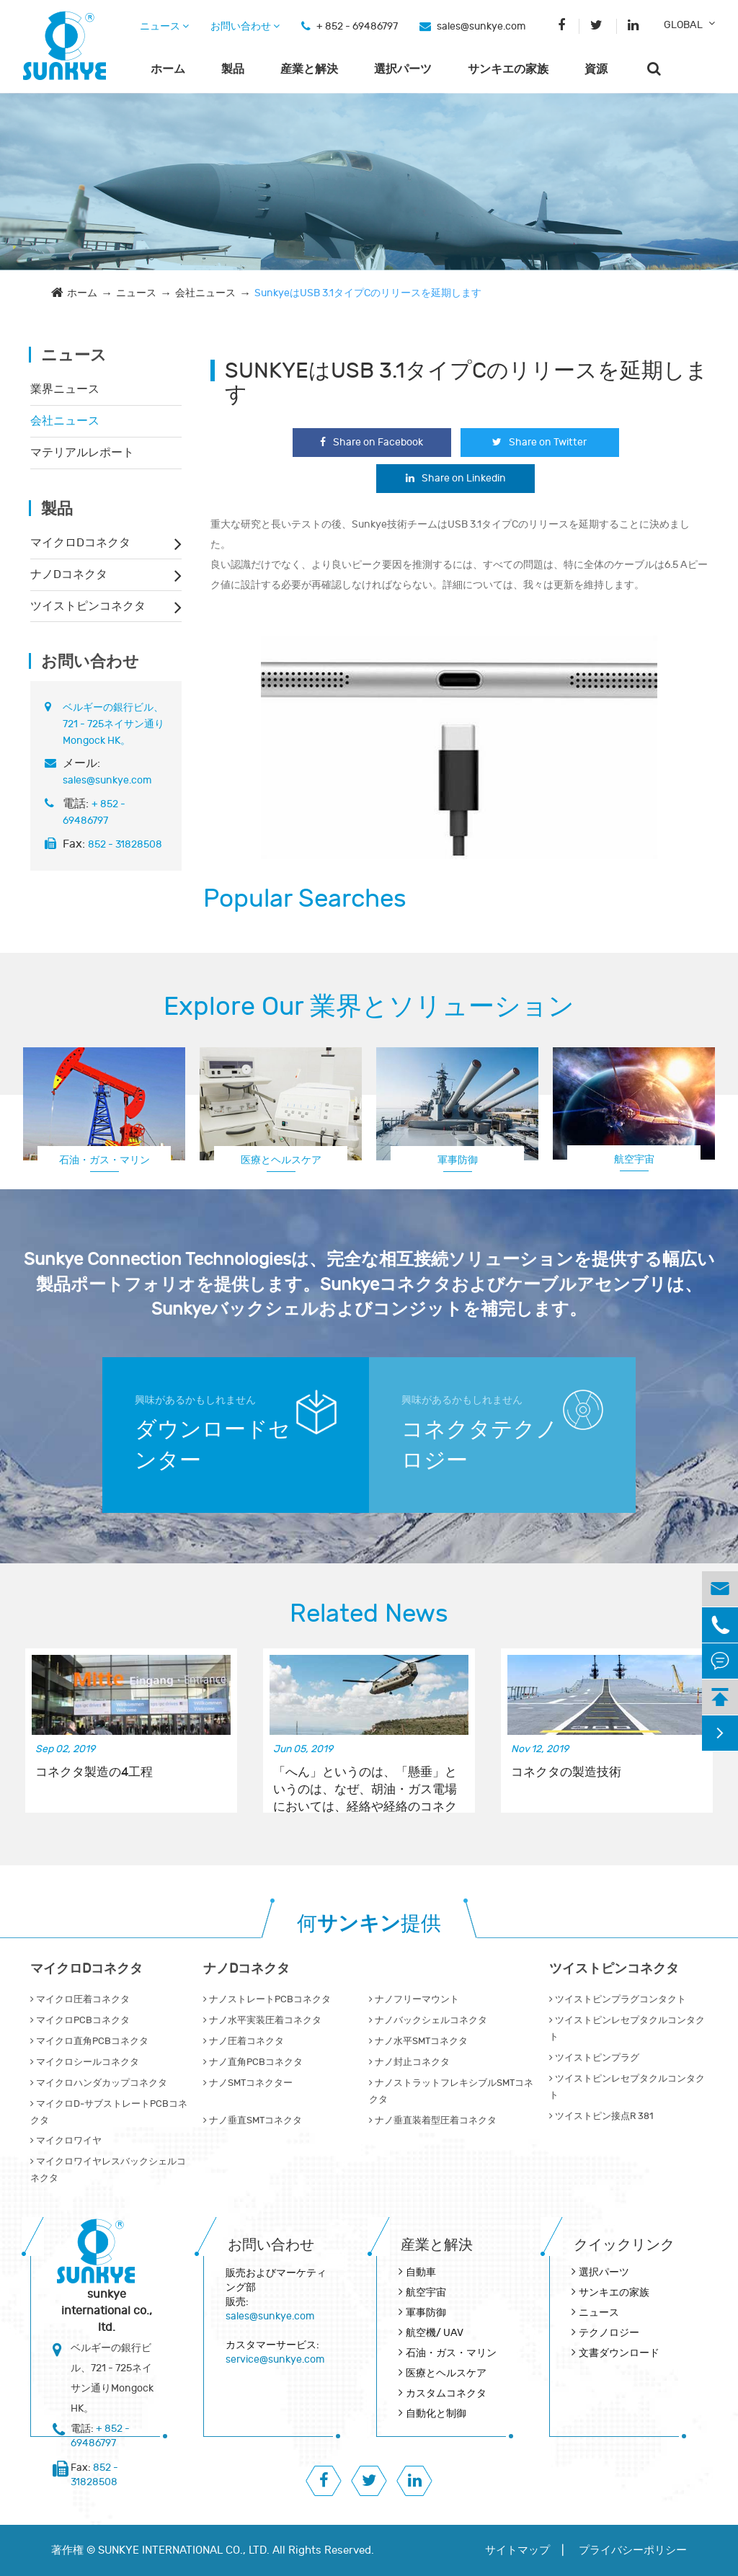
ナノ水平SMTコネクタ (418, 2041)
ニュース (164, 26)
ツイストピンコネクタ (88, 606)
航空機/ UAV (434, 2333)
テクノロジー (609, 2333)
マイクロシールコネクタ (84, 2062)
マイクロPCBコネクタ (80, 2020)
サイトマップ (517, 2550)
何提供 (369, 1924)
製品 (232, 69)
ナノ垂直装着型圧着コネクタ (433, 2120)
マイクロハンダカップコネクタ (98, 2083)
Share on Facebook (371, 442)
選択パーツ (403, 69)
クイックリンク (624, 2245)
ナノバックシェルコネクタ (428, 2020)
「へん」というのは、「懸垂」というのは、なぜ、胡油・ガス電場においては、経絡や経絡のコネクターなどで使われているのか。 (365, 1781)
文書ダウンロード (619, 2353)
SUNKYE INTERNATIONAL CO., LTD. (184, 2550)
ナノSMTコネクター (248, 2083)
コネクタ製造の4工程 (94, 1772)
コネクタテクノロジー (479, 1445)
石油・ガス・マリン (104, 1160)
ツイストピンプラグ (594, 2058)
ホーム (168, 69)
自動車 (421, 2272)
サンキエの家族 (508, 69)
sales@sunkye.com (481, 26)
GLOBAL (683, 25)
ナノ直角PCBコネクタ (253, 2062)
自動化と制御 (436, 2413)
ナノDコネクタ (68, 574)
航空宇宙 (634, 1159)
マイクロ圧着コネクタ (80, 1999)
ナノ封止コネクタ (409, 2062)
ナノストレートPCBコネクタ (267, 1999)
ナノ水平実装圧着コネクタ (262, 2020)
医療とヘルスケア (281, 1160)
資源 (596, 69)
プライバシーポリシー (633, 2550)
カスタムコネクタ (446, 2393)
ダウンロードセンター (212, 1445)
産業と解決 (309, 69)
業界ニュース (64, 389)
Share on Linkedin (456, 478)
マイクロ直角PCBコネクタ (89, 2041)
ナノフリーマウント (414, 1999)
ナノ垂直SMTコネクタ (252, 2120)
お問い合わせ (245, 26)
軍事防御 (457, 1160)
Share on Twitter (539, 442)
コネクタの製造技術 (566, 1772)
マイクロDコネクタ (80, 542)
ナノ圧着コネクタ (243, 2041)
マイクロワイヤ (66, 2140)
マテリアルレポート (82, 452)
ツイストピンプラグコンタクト (617, 1999)
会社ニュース (205, 293)
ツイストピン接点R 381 (601, 2116)
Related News (369, 1613)
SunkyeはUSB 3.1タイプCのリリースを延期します (367, 293)
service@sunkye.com (275, 2359)
